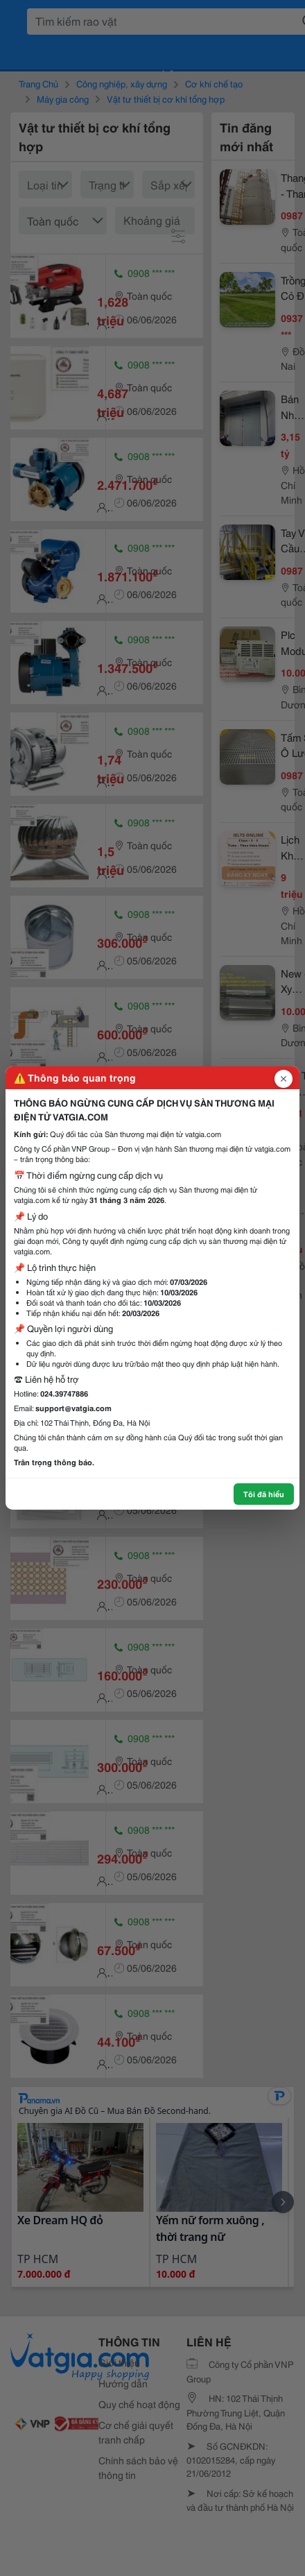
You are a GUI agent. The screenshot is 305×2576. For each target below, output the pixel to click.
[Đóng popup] (283, 1079)
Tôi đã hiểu (263, 1493)
